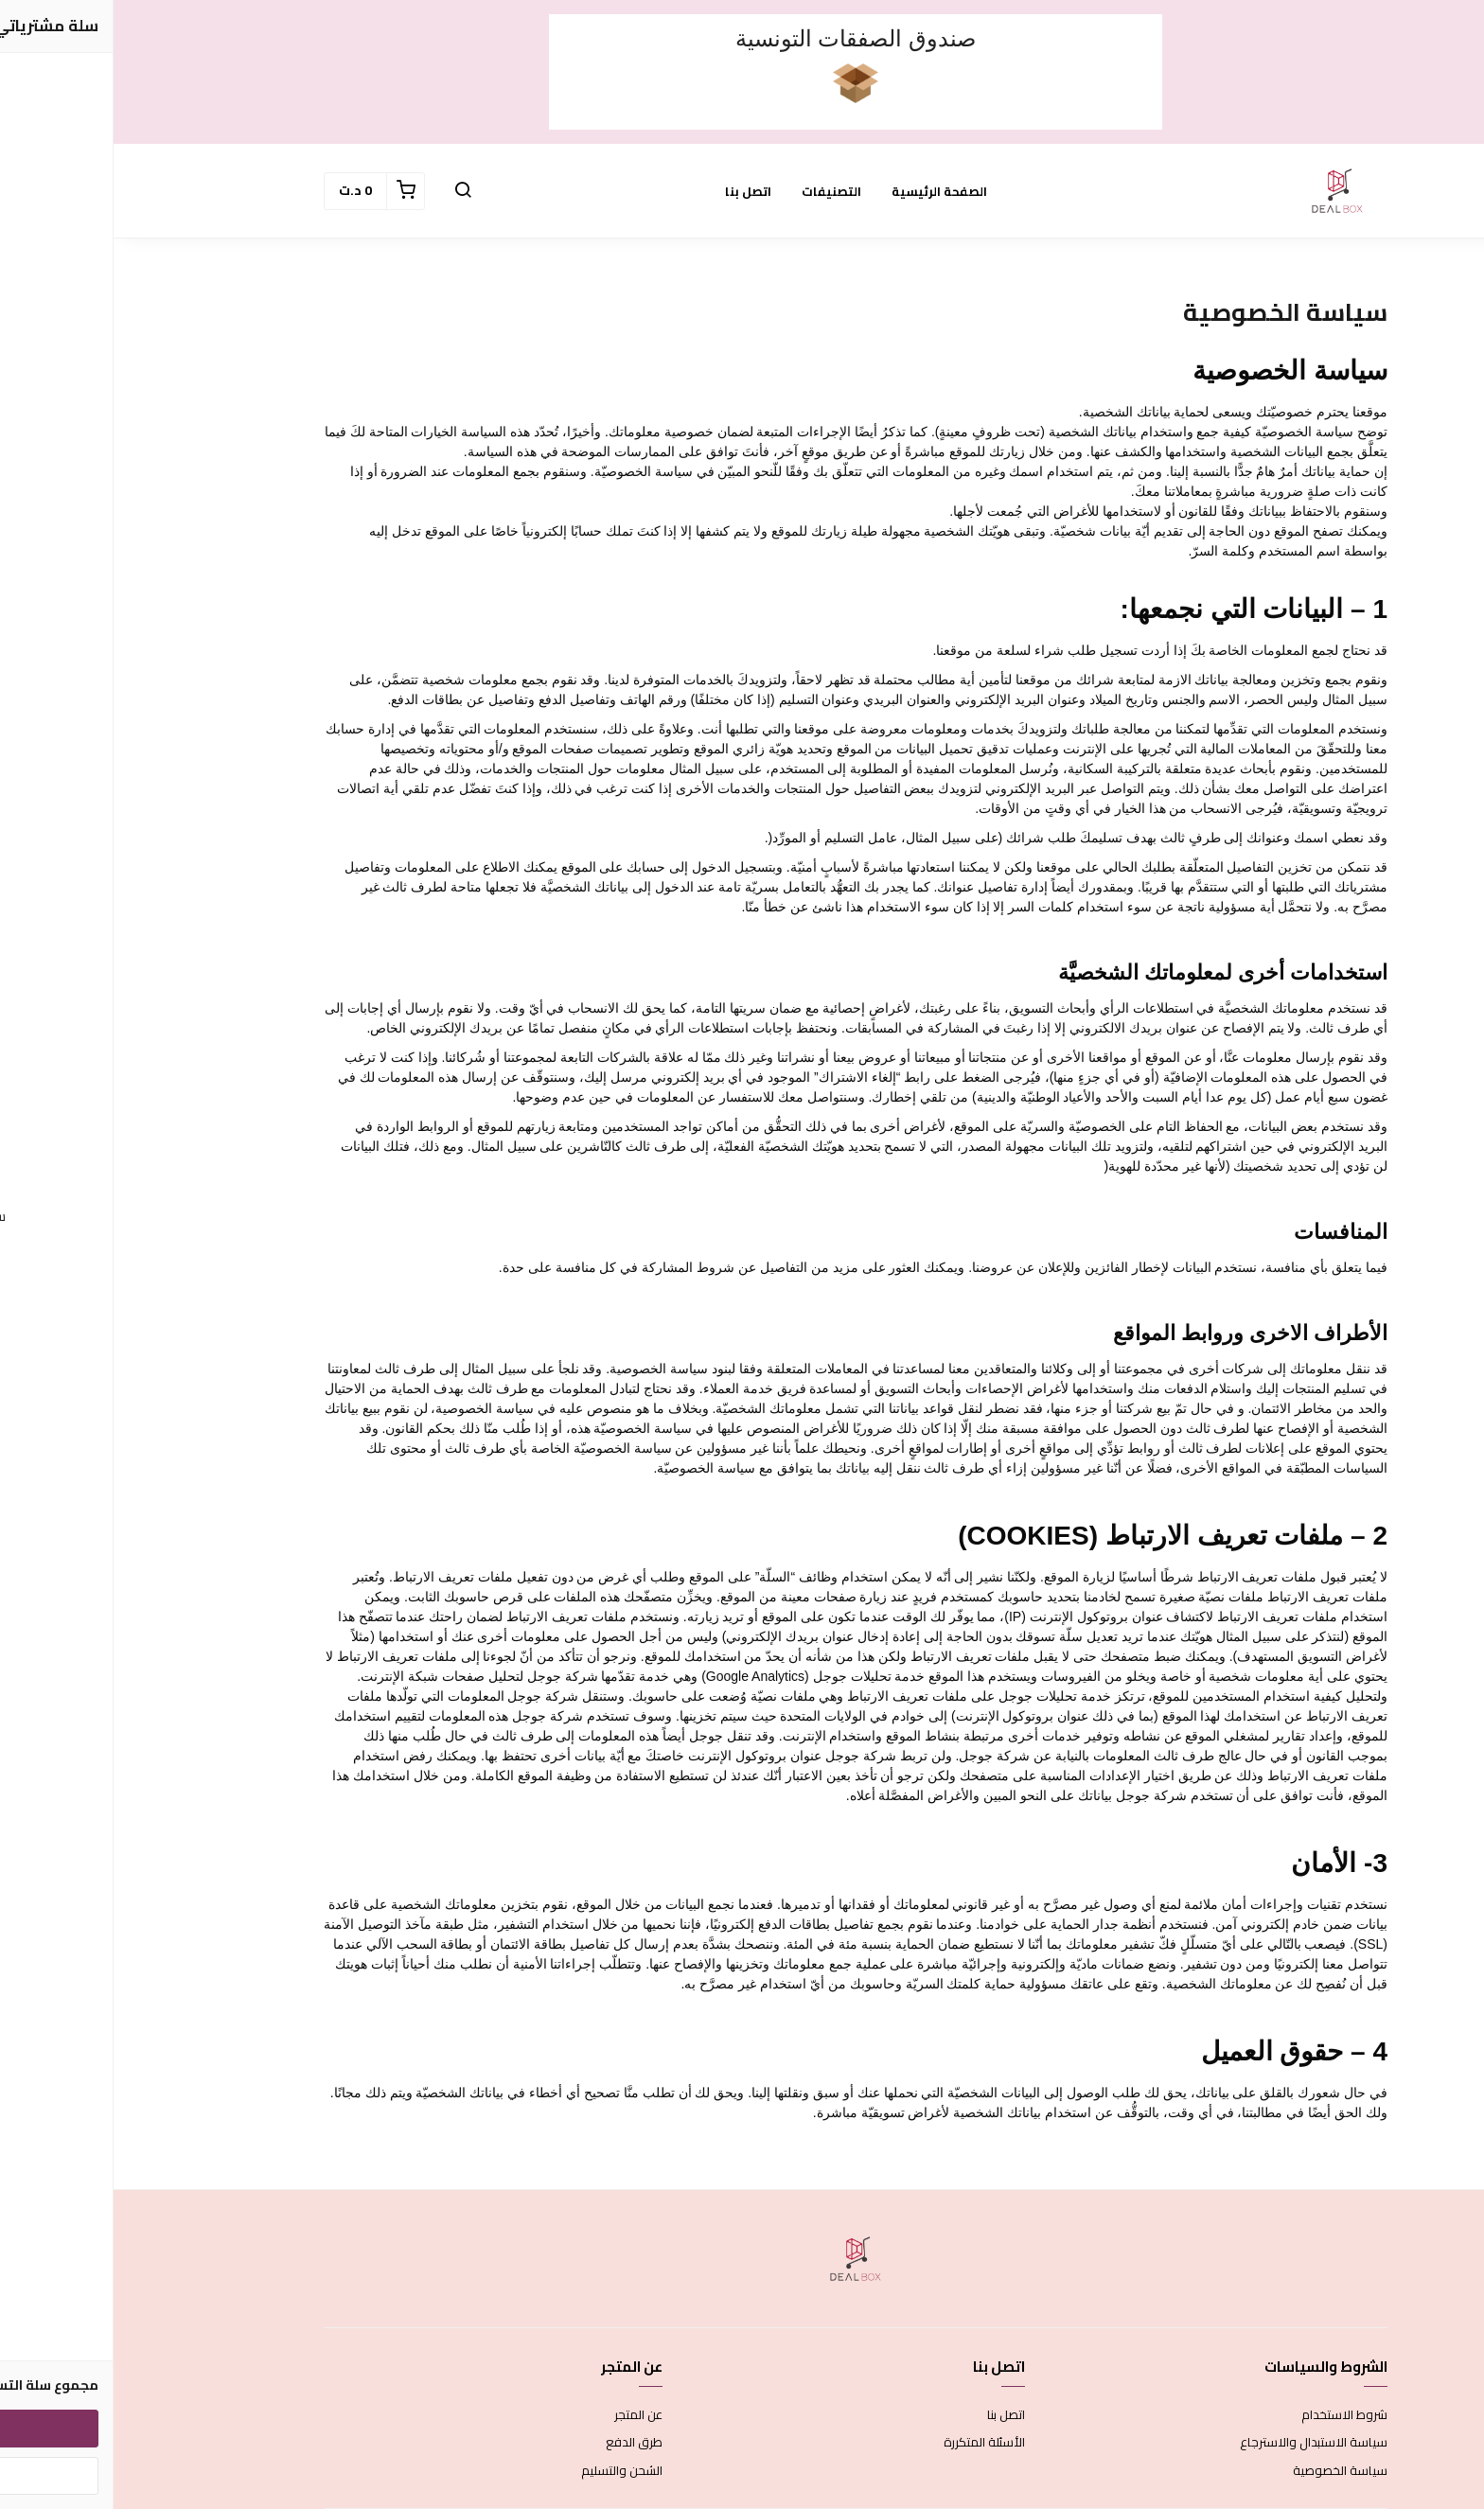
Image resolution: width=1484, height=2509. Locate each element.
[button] (349, 191)
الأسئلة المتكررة (870, 2442)
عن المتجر (525, 2415)
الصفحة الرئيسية (826, 191)
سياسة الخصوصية (1226, 2471)
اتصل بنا (634, 191)
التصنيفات (718, 191)
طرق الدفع (520, 2442)
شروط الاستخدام (1231, 2415)
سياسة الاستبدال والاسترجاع (1200, 2442)
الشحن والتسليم (508, 2471)
